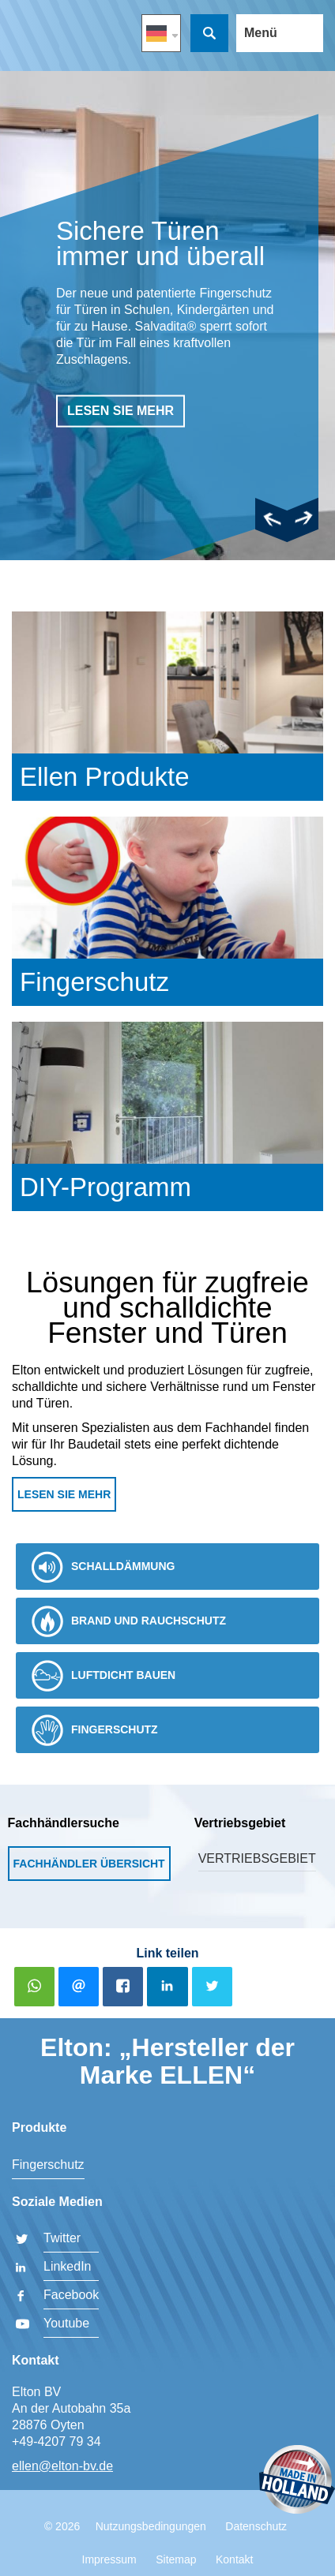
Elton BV (33, 39)
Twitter (62, 2238)
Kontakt (234, 2559)
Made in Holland (297, 2481)
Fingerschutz (95, 1730)
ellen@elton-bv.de (62, 2466)
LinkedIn (67, 2266)
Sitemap (176, 2559)
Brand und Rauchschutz (129, 1621)
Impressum (109, 2559)
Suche (209, 33)
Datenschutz (256, 2526)
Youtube (66, 2323)
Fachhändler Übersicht (89, 1863)
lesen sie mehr (120, 410)
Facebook (71, 2294)
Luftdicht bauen (103, 1676)
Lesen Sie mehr (64, 1494)
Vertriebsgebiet (257, 1858)
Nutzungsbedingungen (151, 2526)
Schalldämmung (103, 1567)
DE (161, 33)
